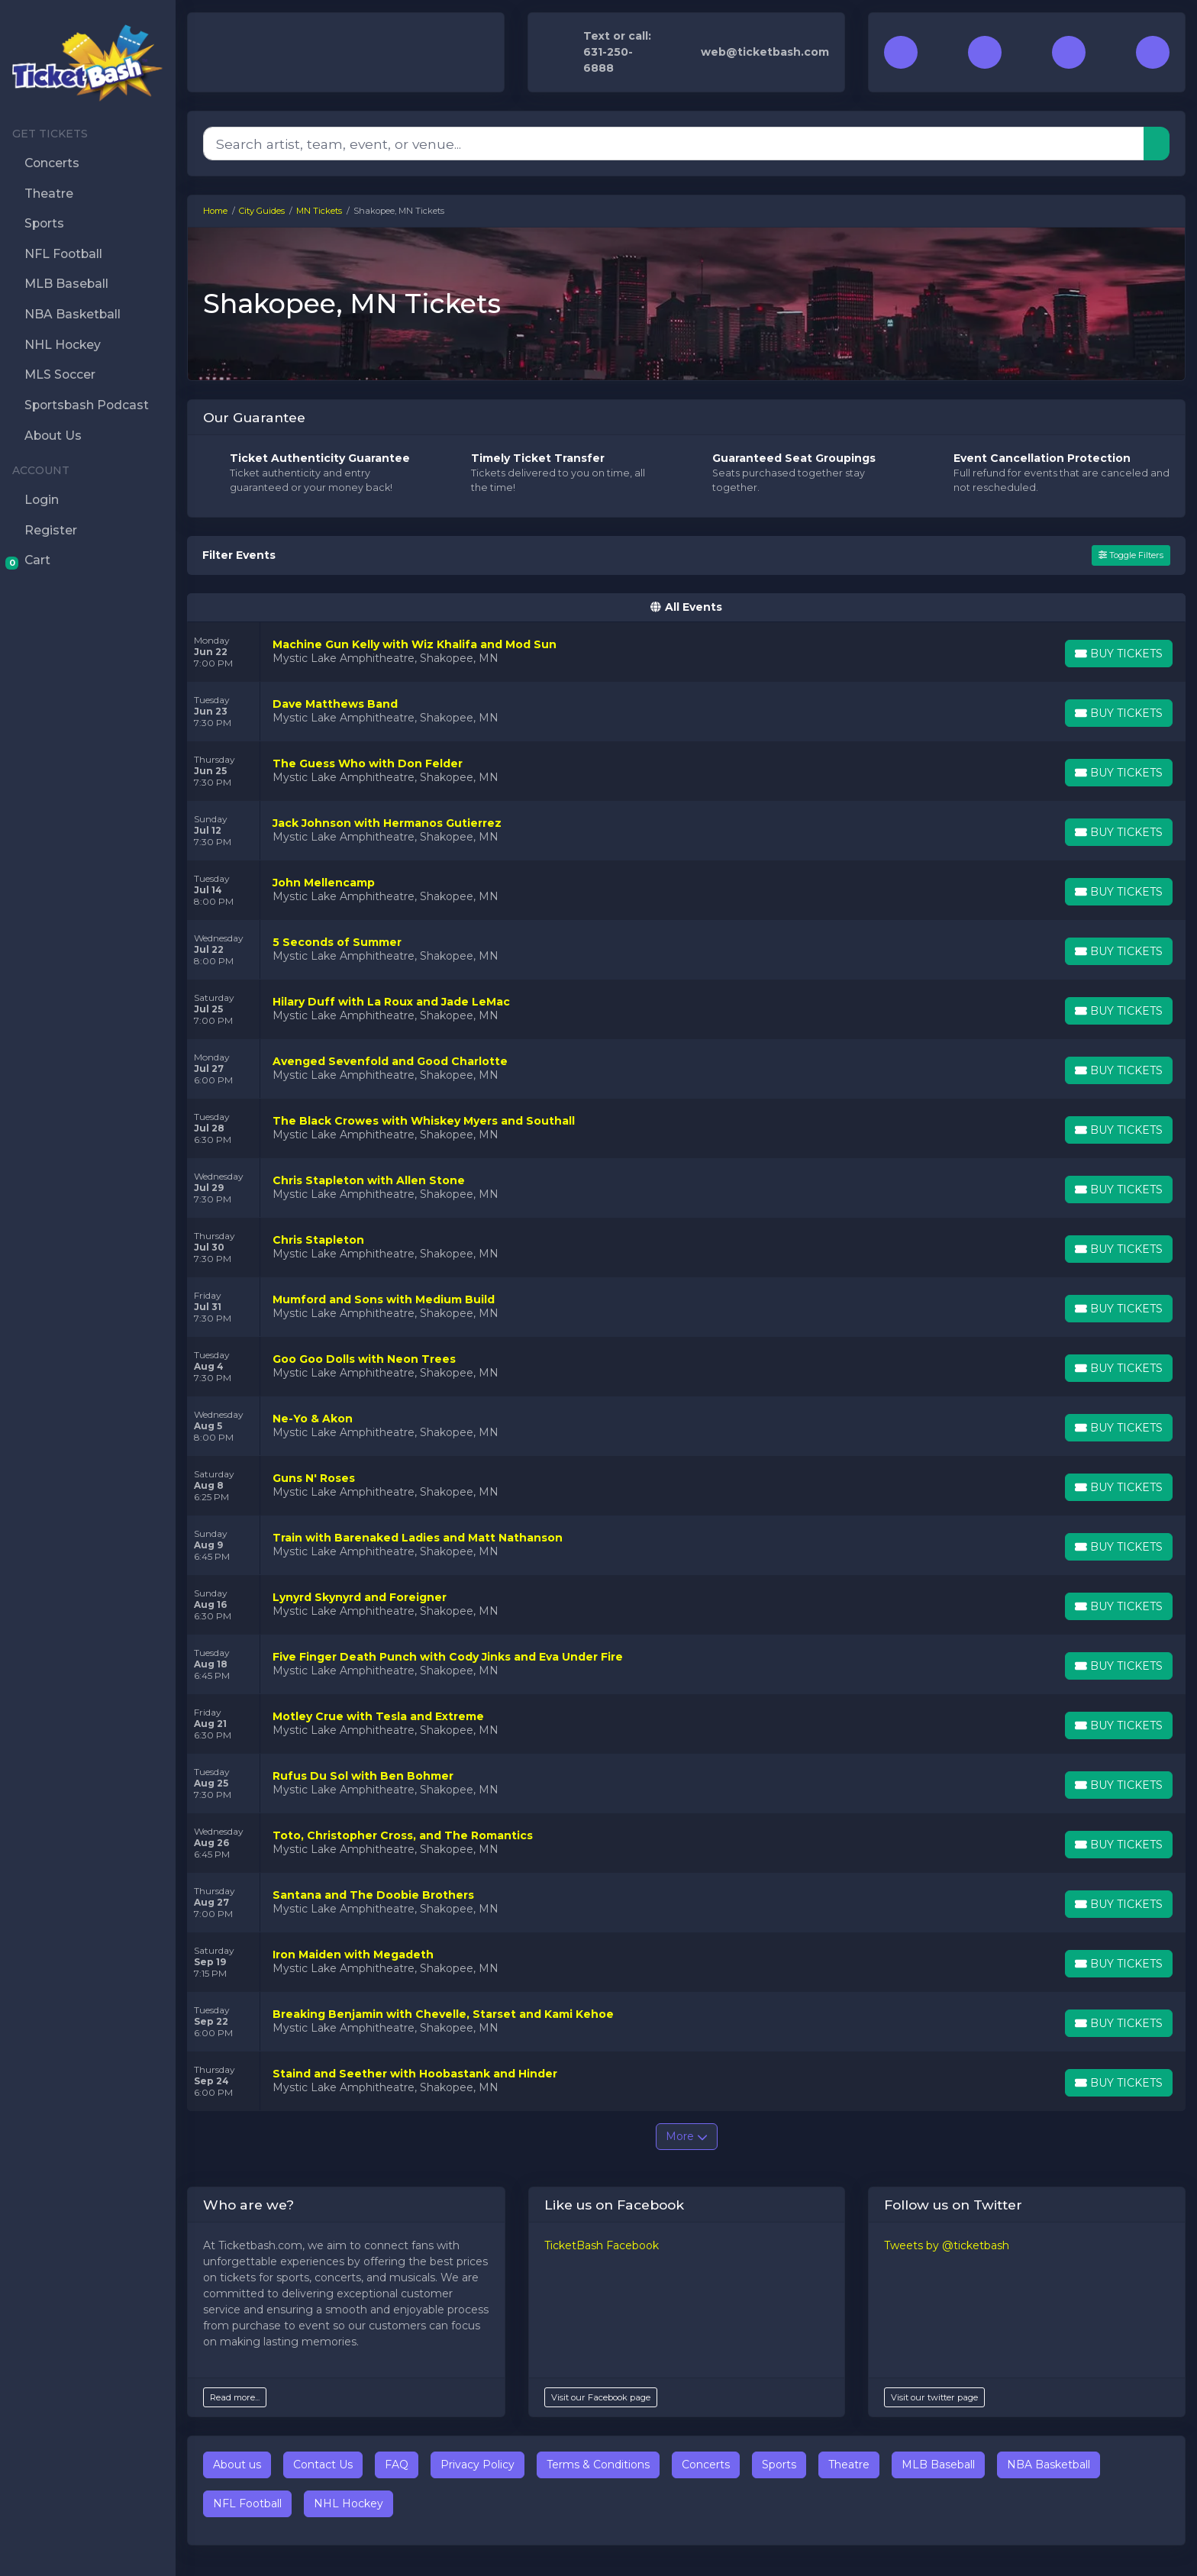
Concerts (706, 2464)
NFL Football (247, 2503)
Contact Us (323, 2464)
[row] (686, 652)
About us (237, 2464)
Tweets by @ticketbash (946, 2245)
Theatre (849, 2464)
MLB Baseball (938, 2464)
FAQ (396, 2464)
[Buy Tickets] (1118, 653)
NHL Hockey (348, 2503)
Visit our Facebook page (600, 2397)
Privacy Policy (477, 2464)
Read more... (235, 2397)
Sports (779, 2464)
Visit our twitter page (934, 2397)
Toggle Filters (1131, 555)
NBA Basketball (1048, 2464)
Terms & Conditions (598, 2464)
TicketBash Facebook (601, 2245)
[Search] (673, 143)
